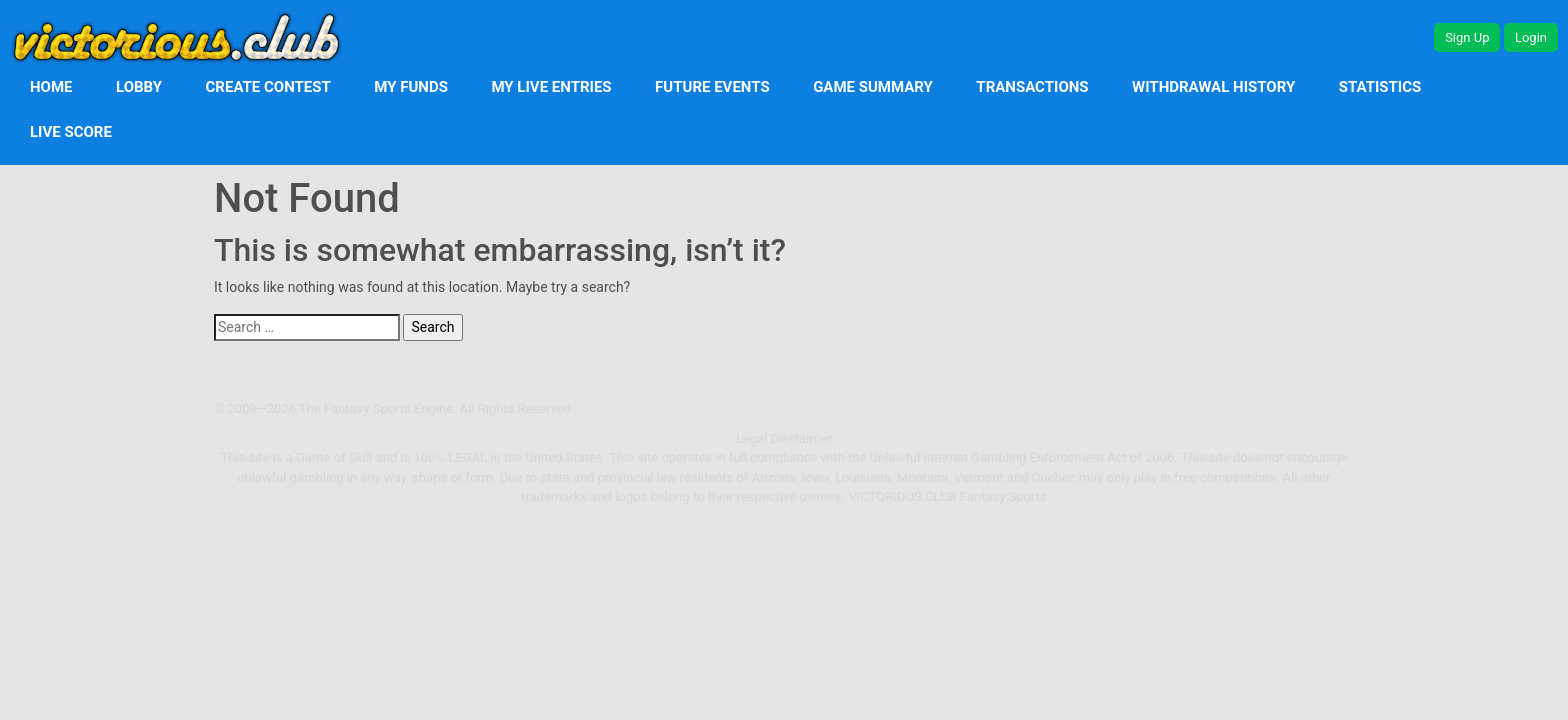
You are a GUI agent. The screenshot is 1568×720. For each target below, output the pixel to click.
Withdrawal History (1213, 87)
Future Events (712, 87)
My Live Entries (551, 87)
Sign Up (1467, 37)
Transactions (1032, 87)
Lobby (139, 87)
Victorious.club (902, 496)
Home (51, 87)
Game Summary (873, 87)
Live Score (71, 132)
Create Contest (268, 87)
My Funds (411, 87)
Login (1531, 37)
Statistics (1380, 87)
